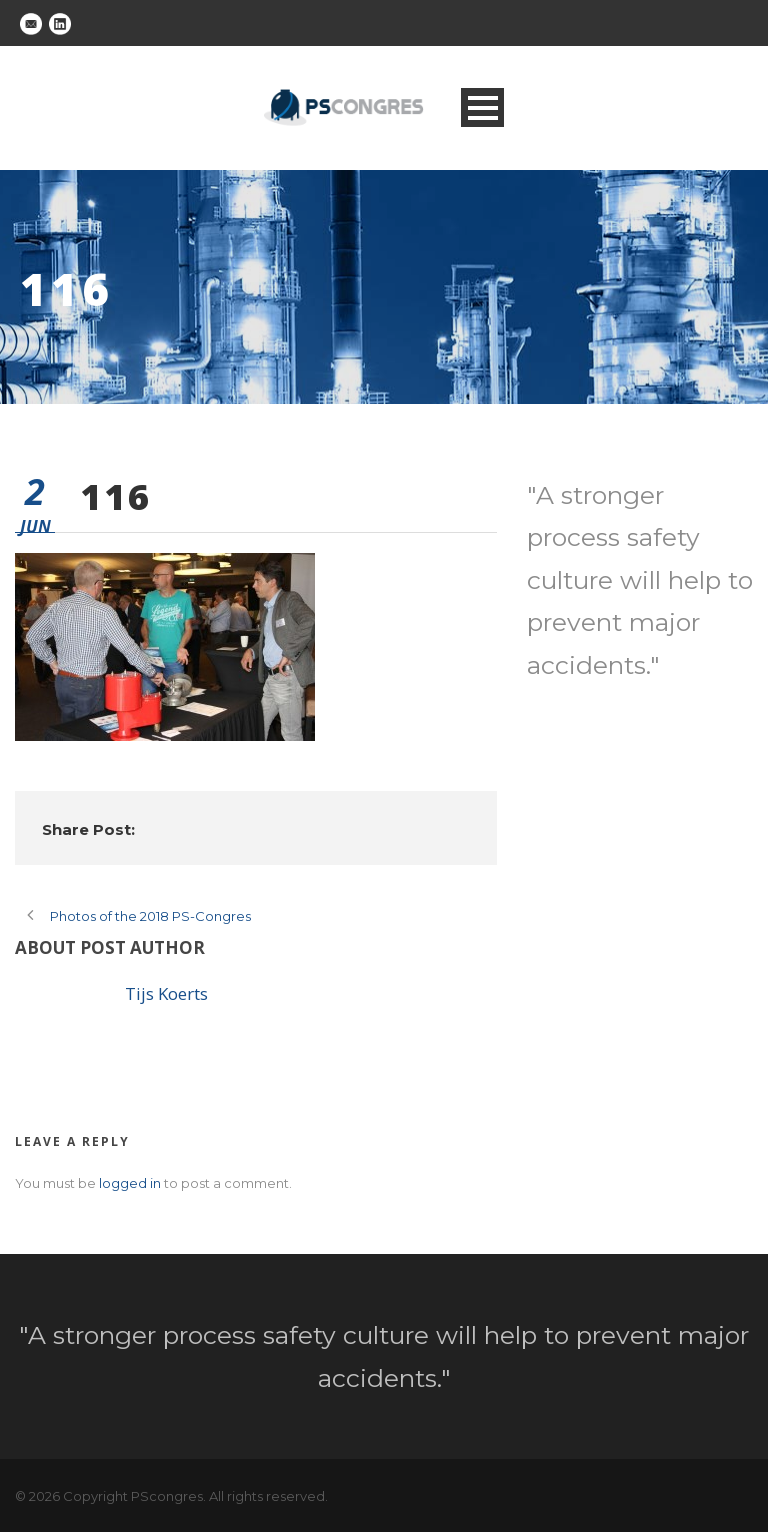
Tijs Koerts (166, 993)
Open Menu (482, 107)
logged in (130, 1183)
